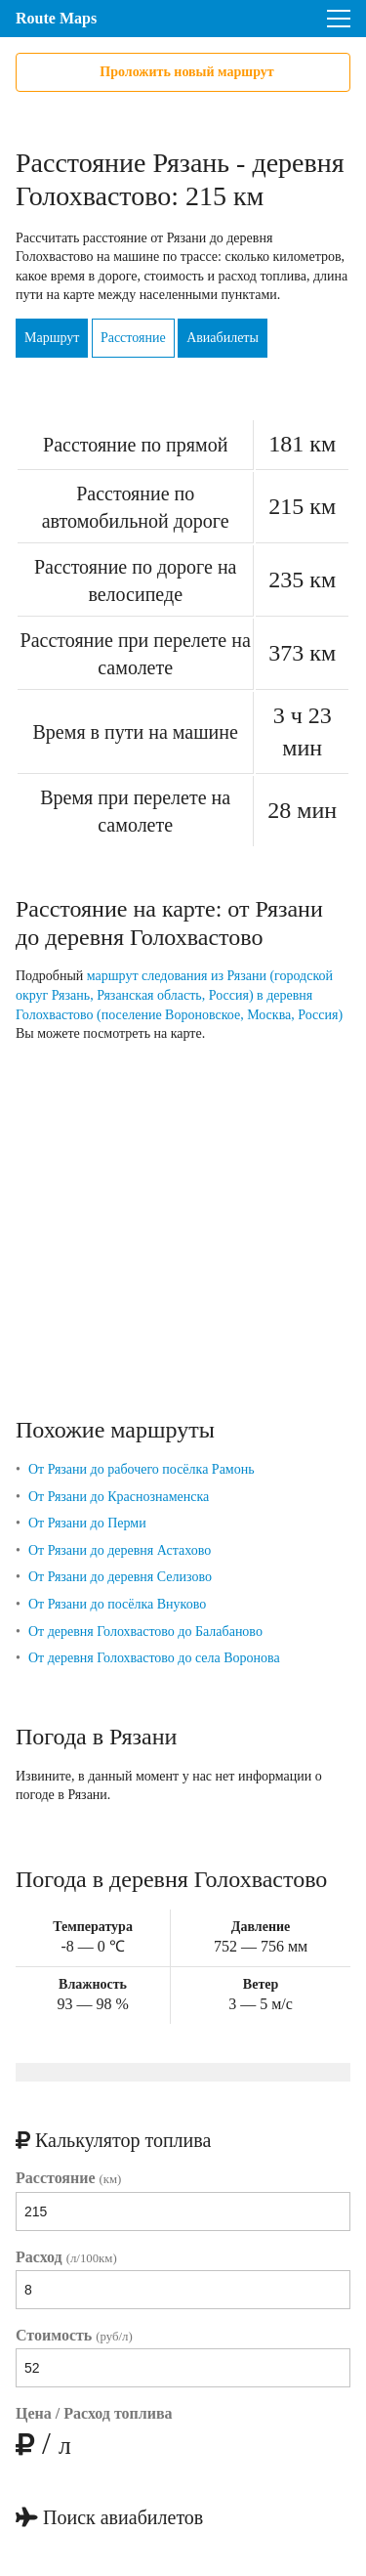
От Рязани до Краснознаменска (118, 1496)
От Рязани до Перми (87, 1523)
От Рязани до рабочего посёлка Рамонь (141, 1469)
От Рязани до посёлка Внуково (117, 1604)
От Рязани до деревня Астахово (119, 1550)
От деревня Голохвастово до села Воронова (154, 1658)
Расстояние (133, 337)
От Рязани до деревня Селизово (120, 1576)
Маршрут (51, 337)
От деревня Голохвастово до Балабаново (145, 1631)
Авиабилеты (222, 337)
